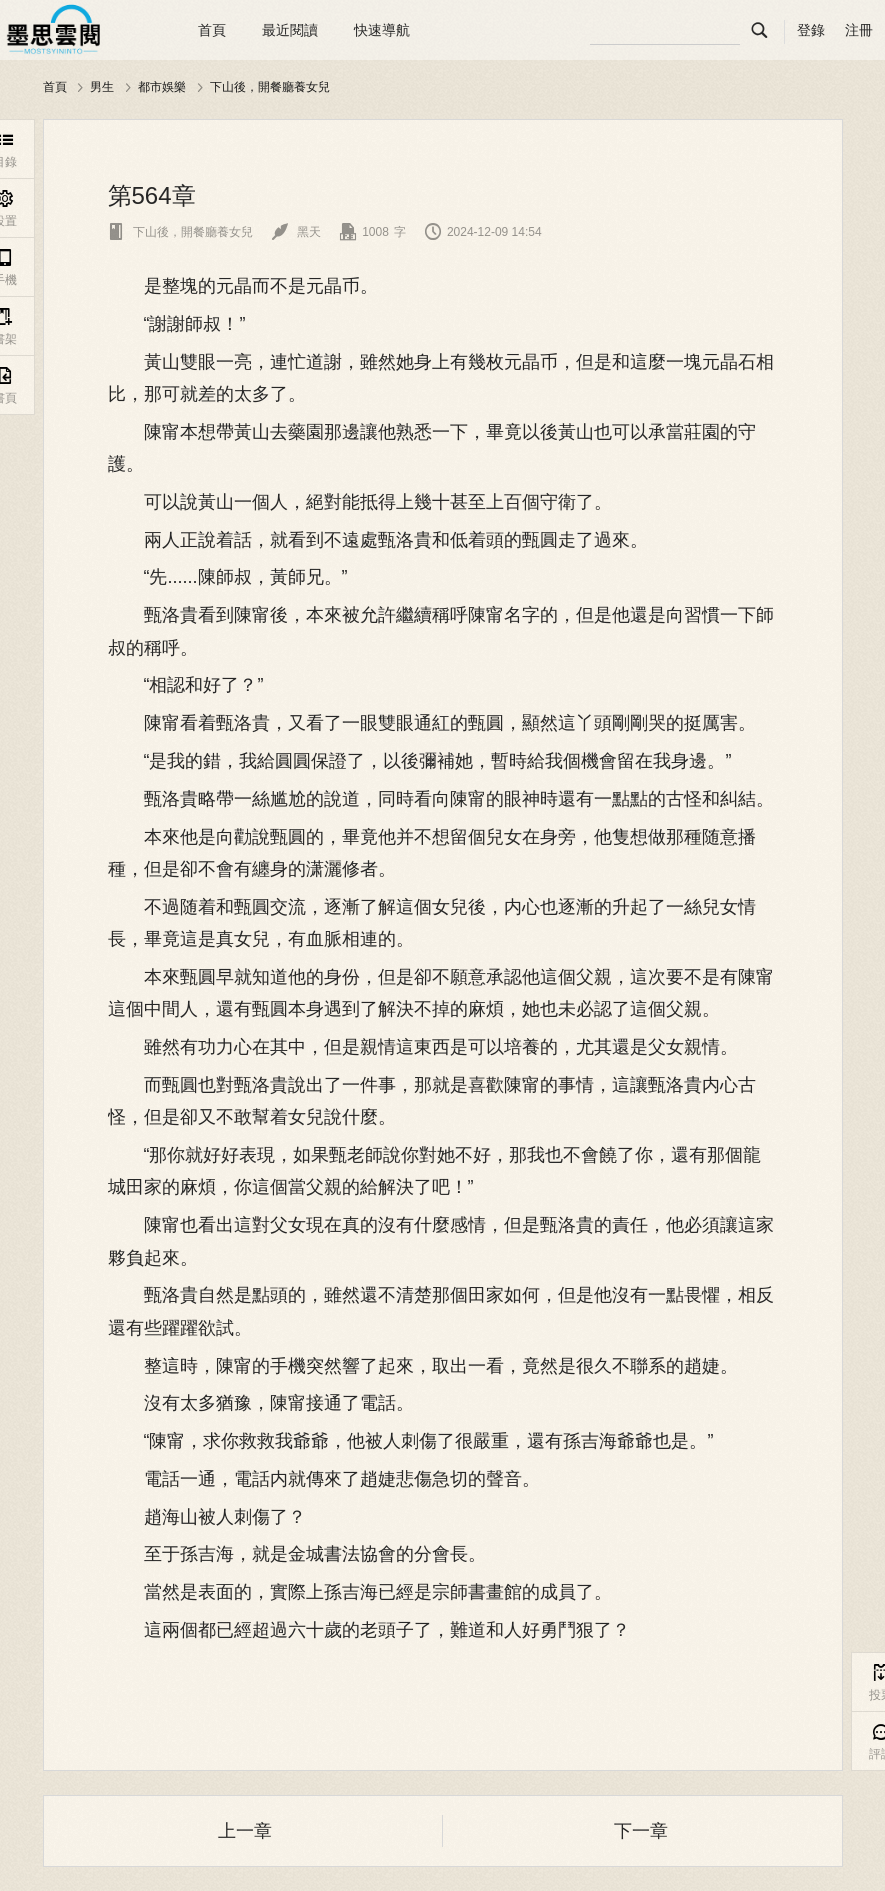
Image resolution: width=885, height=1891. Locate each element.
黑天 (296, 232)
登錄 (811, 30)
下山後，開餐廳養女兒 (270, 87)
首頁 (212, 30)
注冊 (859, 30)
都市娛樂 (162, 87)
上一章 (245, 1831)
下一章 (641, 1831)
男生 (102, 87)
